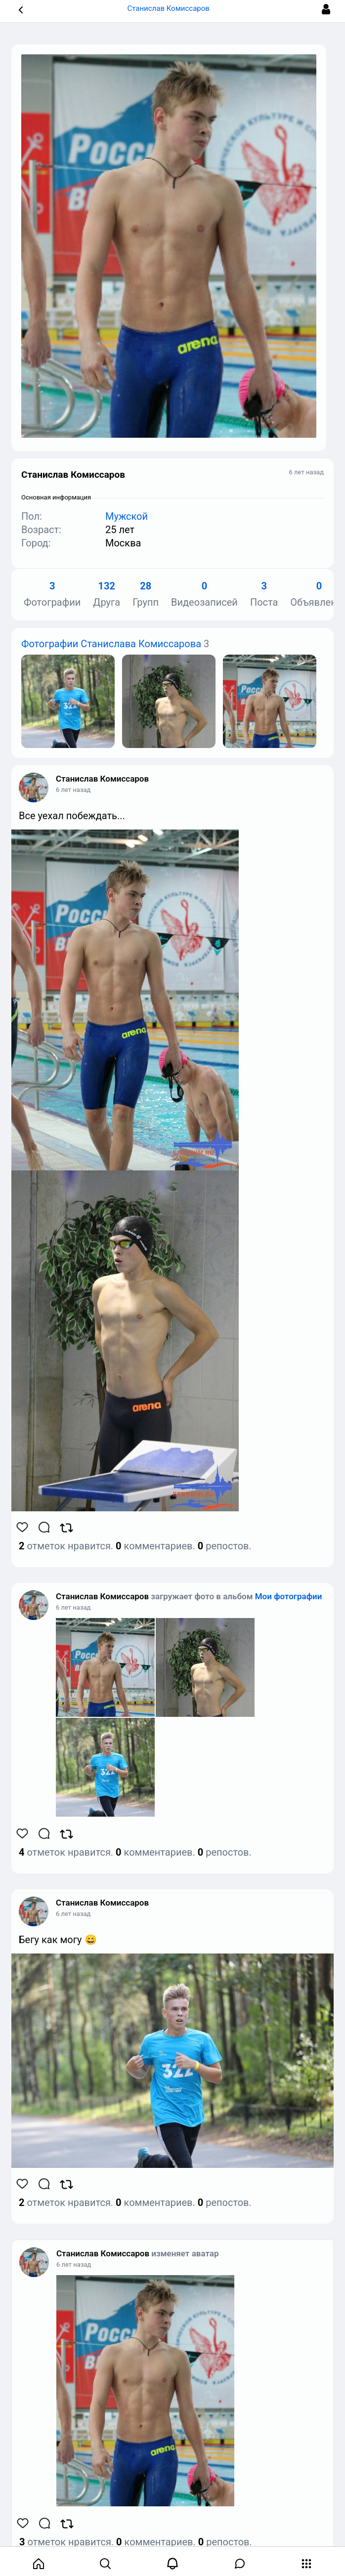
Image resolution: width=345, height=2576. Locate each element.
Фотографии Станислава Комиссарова (111, 644)
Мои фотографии (288, 1596)
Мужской (126, 516)
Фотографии (52, 594)
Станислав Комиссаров (102, 779)
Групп (145, 594)
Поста (264, 594)
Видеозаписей (204, 594)
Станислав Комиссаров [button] (172, 8)
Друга (106, 594)
